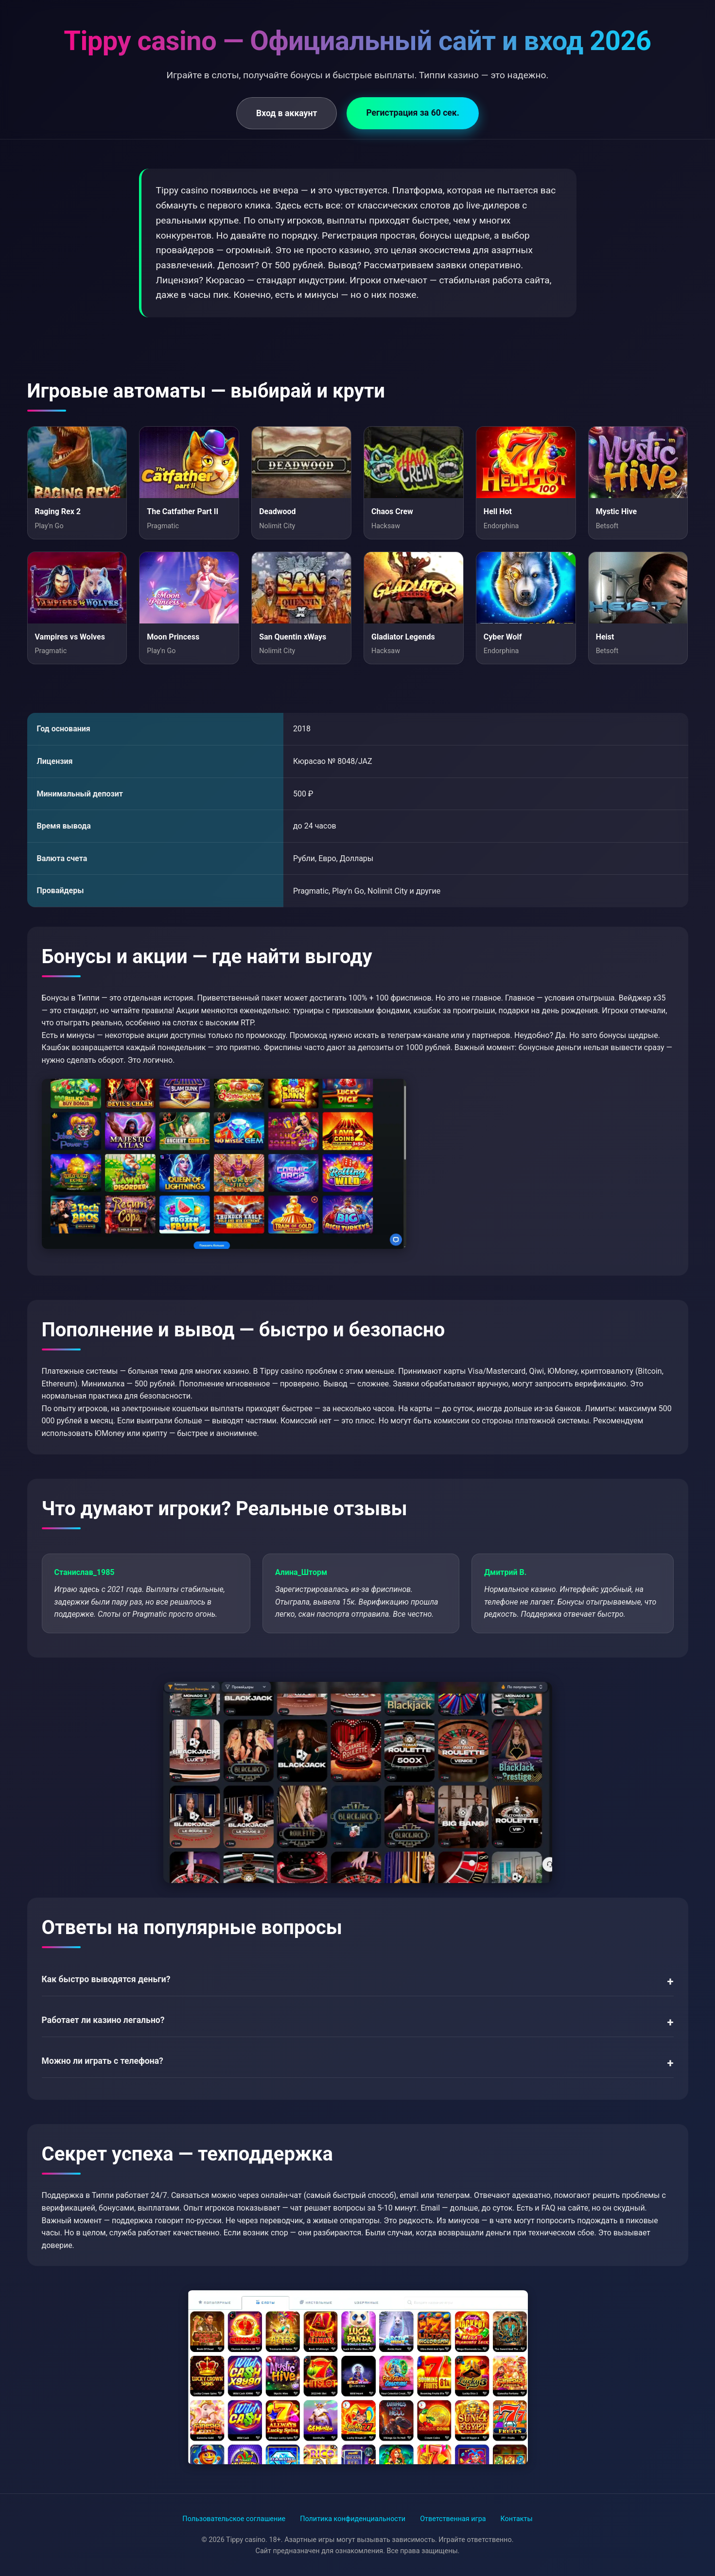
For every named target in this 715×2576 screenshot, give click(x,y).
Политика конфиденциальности (352, 2519)
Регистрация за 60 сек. (412, 113)
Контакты (517, 2519)
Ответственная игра (453, 2519)
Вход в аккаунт (286, 113)
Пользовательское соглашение (233, 2519)
